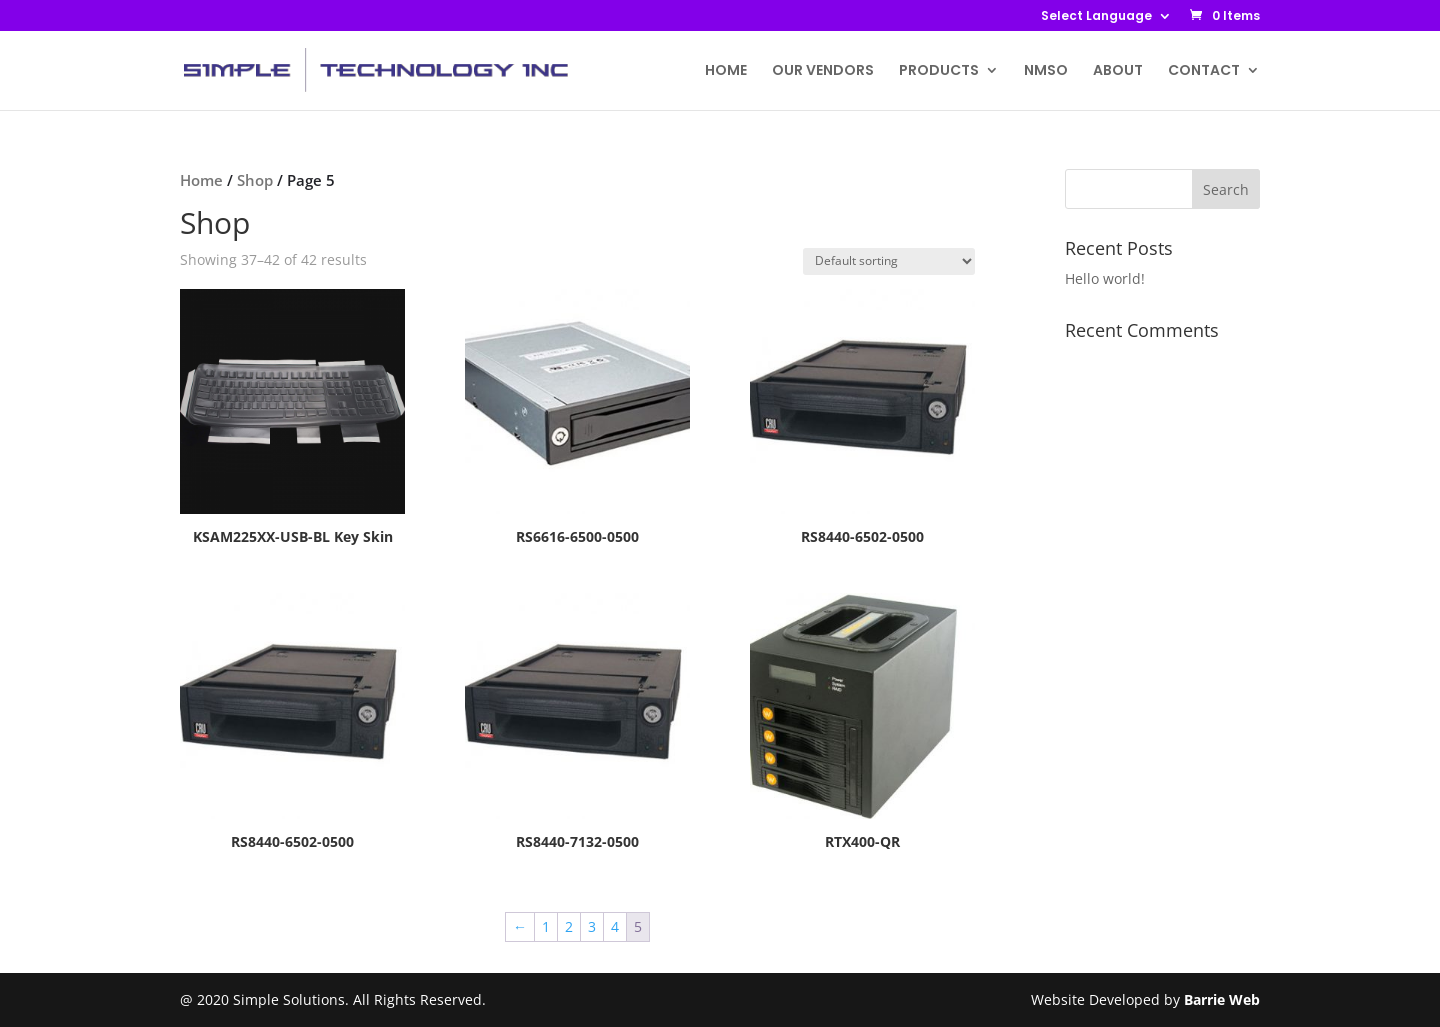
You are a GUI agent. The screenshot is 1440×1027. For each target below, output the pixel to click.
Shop (255, 180)
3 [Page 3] (592, 926)
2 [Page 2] (569, 926)
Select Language (1096, 17)
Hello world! (1105, 278)
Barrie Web (1222, 999)
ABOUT (1118, 71)
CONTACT (1204, 71)
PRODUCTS (939, 71)
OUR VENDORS (823, 71)
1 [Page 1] (546, 926)
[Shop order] (889, 261)
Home (201, 180)
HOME (726, 71)
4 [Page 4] (615, 926)
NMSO (1046, 71)
